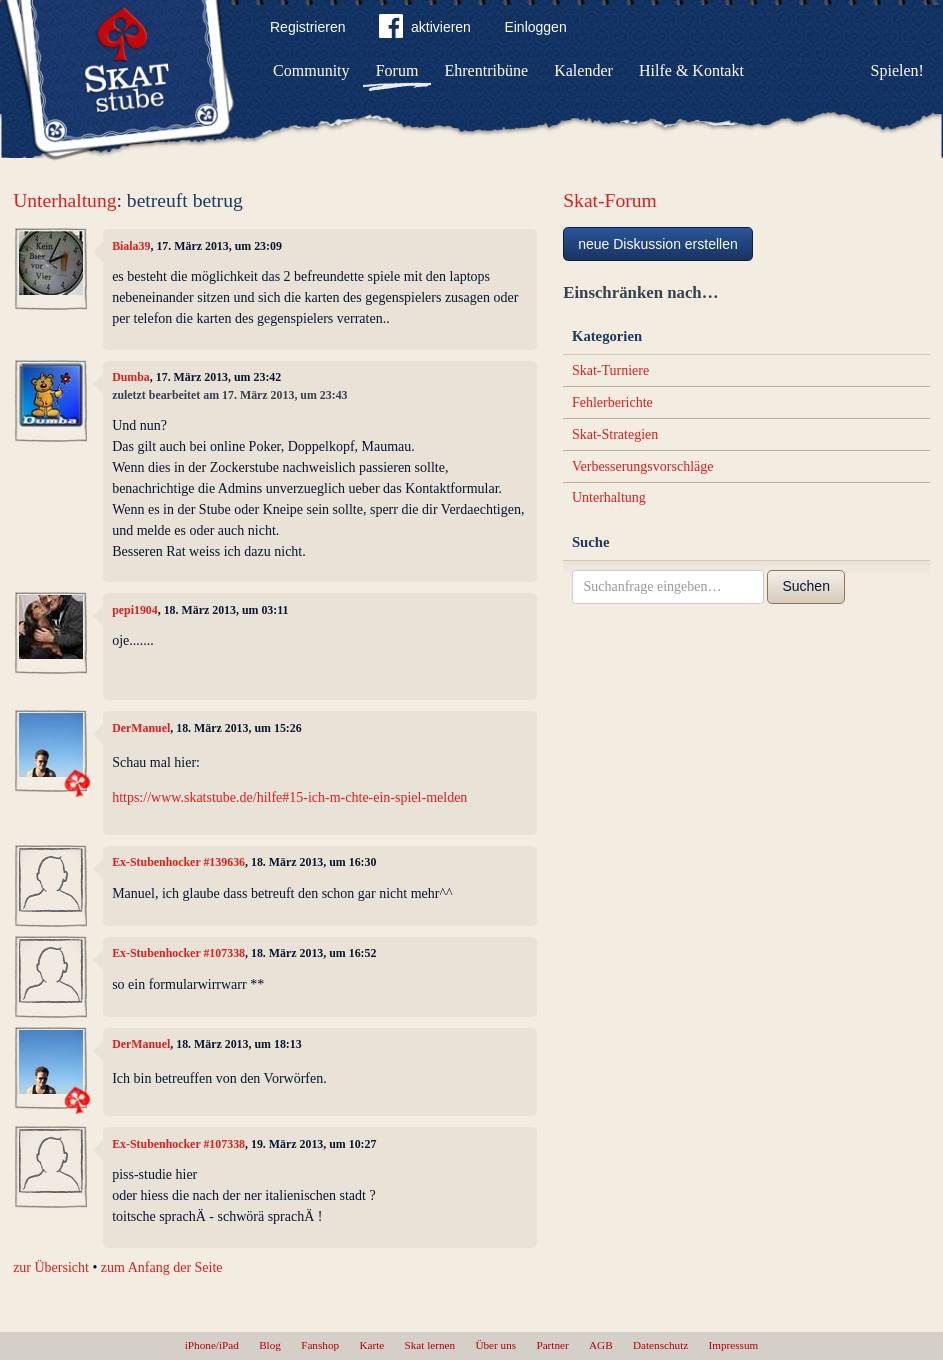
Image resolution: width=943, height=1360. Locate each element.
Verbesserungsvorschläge (643, 466)
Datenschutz (660, 1345)
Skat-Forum (610, 200)
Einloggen (535, 27)
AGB (601, 1345)
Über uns (495, 1345)
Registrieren (307, 27)
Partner (552, 1345)
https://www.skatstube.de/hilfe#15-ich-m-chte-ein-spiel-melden (289, 797)
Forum (397, 70)
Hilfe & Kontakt (691, 70)
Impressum (734, 1345)
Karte (371, 1345)
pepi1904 (135, 610)
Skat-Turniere (610, 370)
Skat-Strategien (615, 434)
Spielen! (897, 70)
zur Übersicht (51, 1267)
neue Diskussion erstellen (658, 244)
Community (311, 70)
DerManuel (141, 728)
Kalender (583, 70)
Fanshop (320, 1345)
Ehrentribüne (487, 70)
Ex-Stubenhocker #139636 (178, 862)
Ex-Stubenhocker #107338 (178, 953)
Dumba (131, 377)
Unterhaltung (64, 200)
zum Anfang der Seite (162, 1267)
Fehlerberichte (612, 402)
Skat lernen (430, 1345)
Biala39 (131, 246)
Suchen (805, 586)
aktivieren (425, 30)
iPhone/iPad (212, 1345)
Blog (270, 1345)
